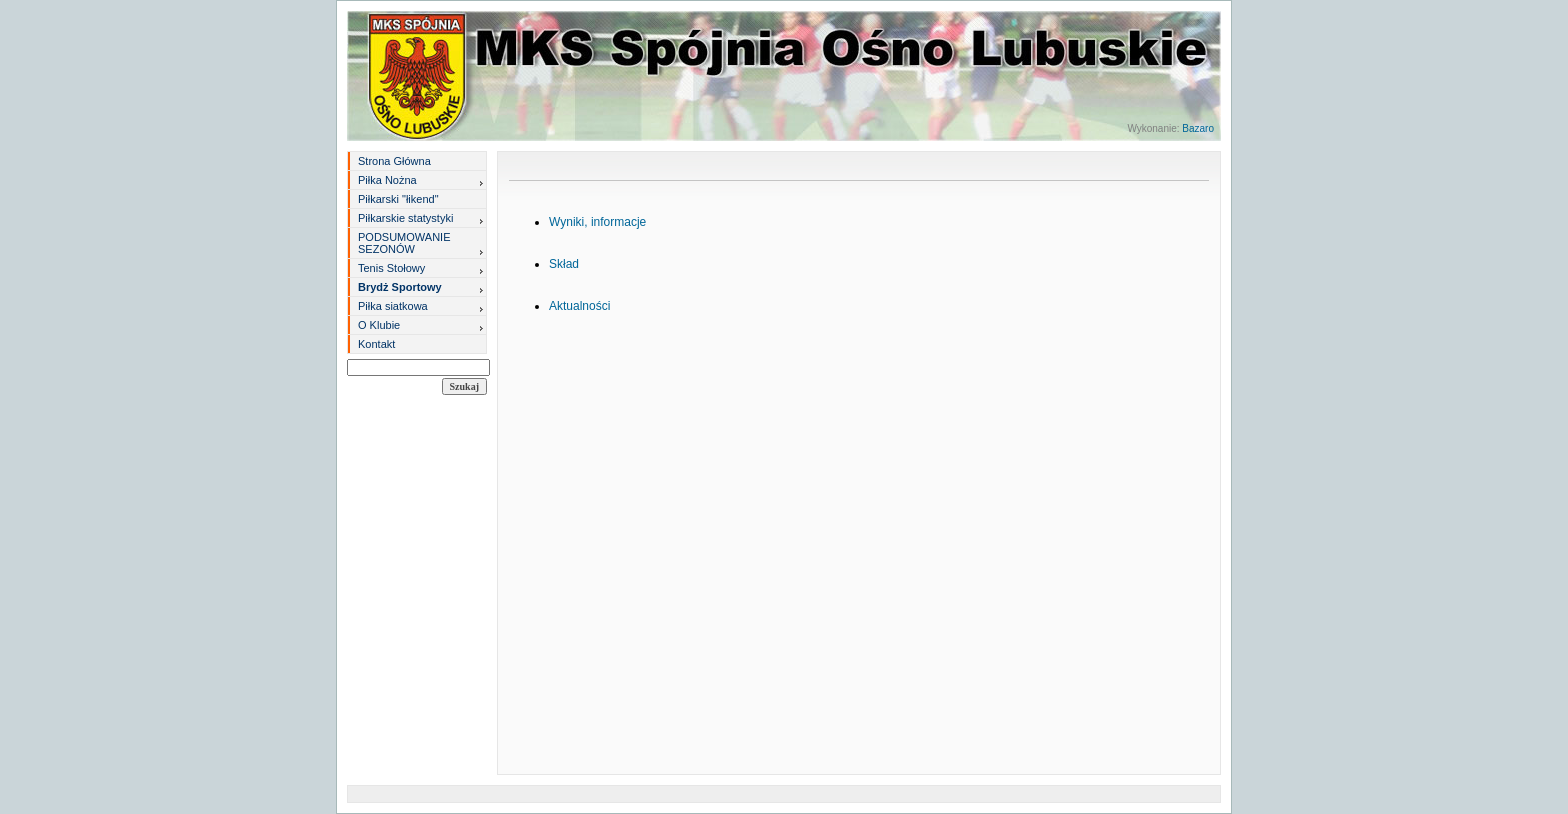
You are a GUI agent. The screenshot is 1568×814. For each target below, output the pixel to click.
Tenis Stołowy (391, 268)
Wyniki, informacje (597, 222)
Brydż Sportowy (400, 287)
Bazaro (1198, 128)
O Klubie (379, 325)
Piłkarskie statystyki (405, 218)
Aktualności (579, 306)
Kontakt (376, 344)
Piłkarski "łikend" (398, 199)
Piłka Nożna (387, 180)
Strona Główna (394, 161)
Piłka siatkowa (393, 306)
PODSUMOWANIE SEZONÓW (404, 243)
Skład (564, 264)
